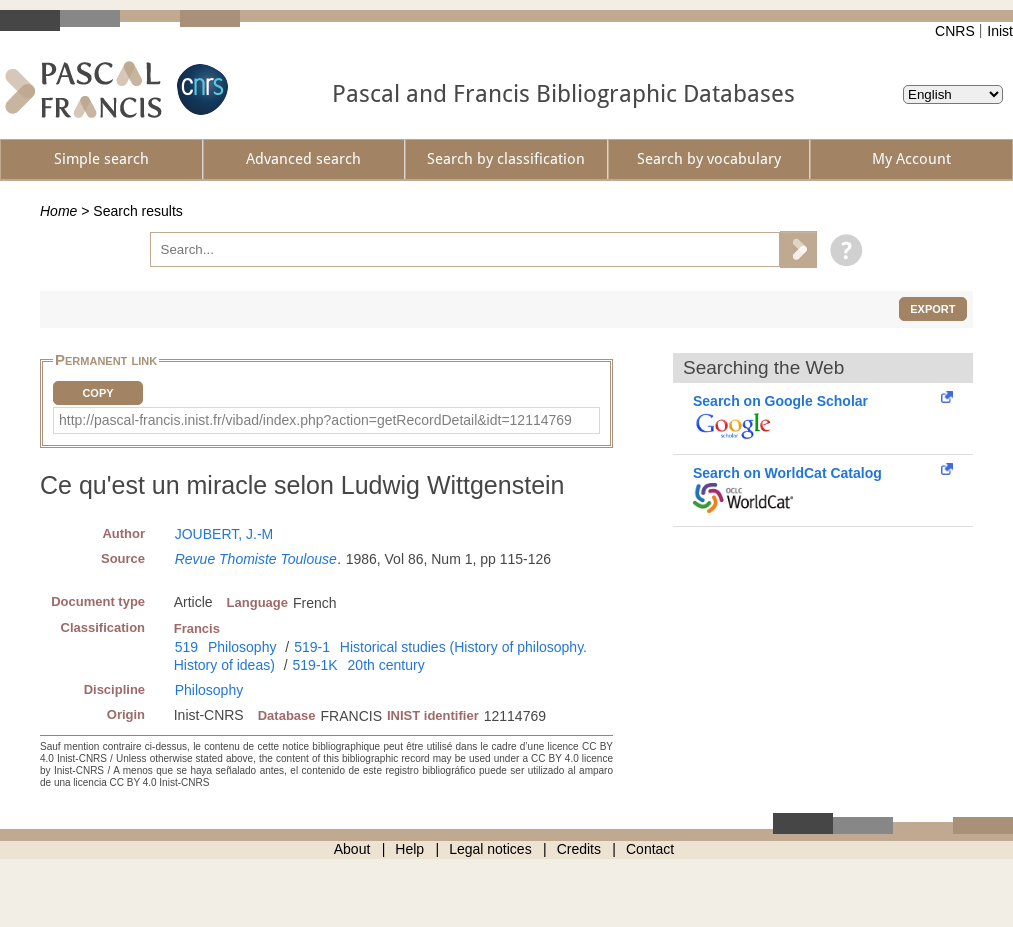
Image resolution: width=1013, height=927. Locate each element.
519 (186, 647)
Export (932, 309)
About (352, 849)
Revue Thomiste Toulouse (256, 559)
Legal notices (490, 849)
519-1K (315, 665)
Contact (650, 849)
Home (58, 211)
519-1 (312, 647)
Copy (97, 393)
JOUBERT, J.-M (224, 534)
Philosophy (242, 647)
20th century (386, 665)
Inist (1000, 31)
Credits (579, 849)
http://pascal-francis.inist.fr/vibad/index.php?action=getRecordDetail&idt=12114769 (315, 420)
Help (409, 849)
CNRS (955, 31)
